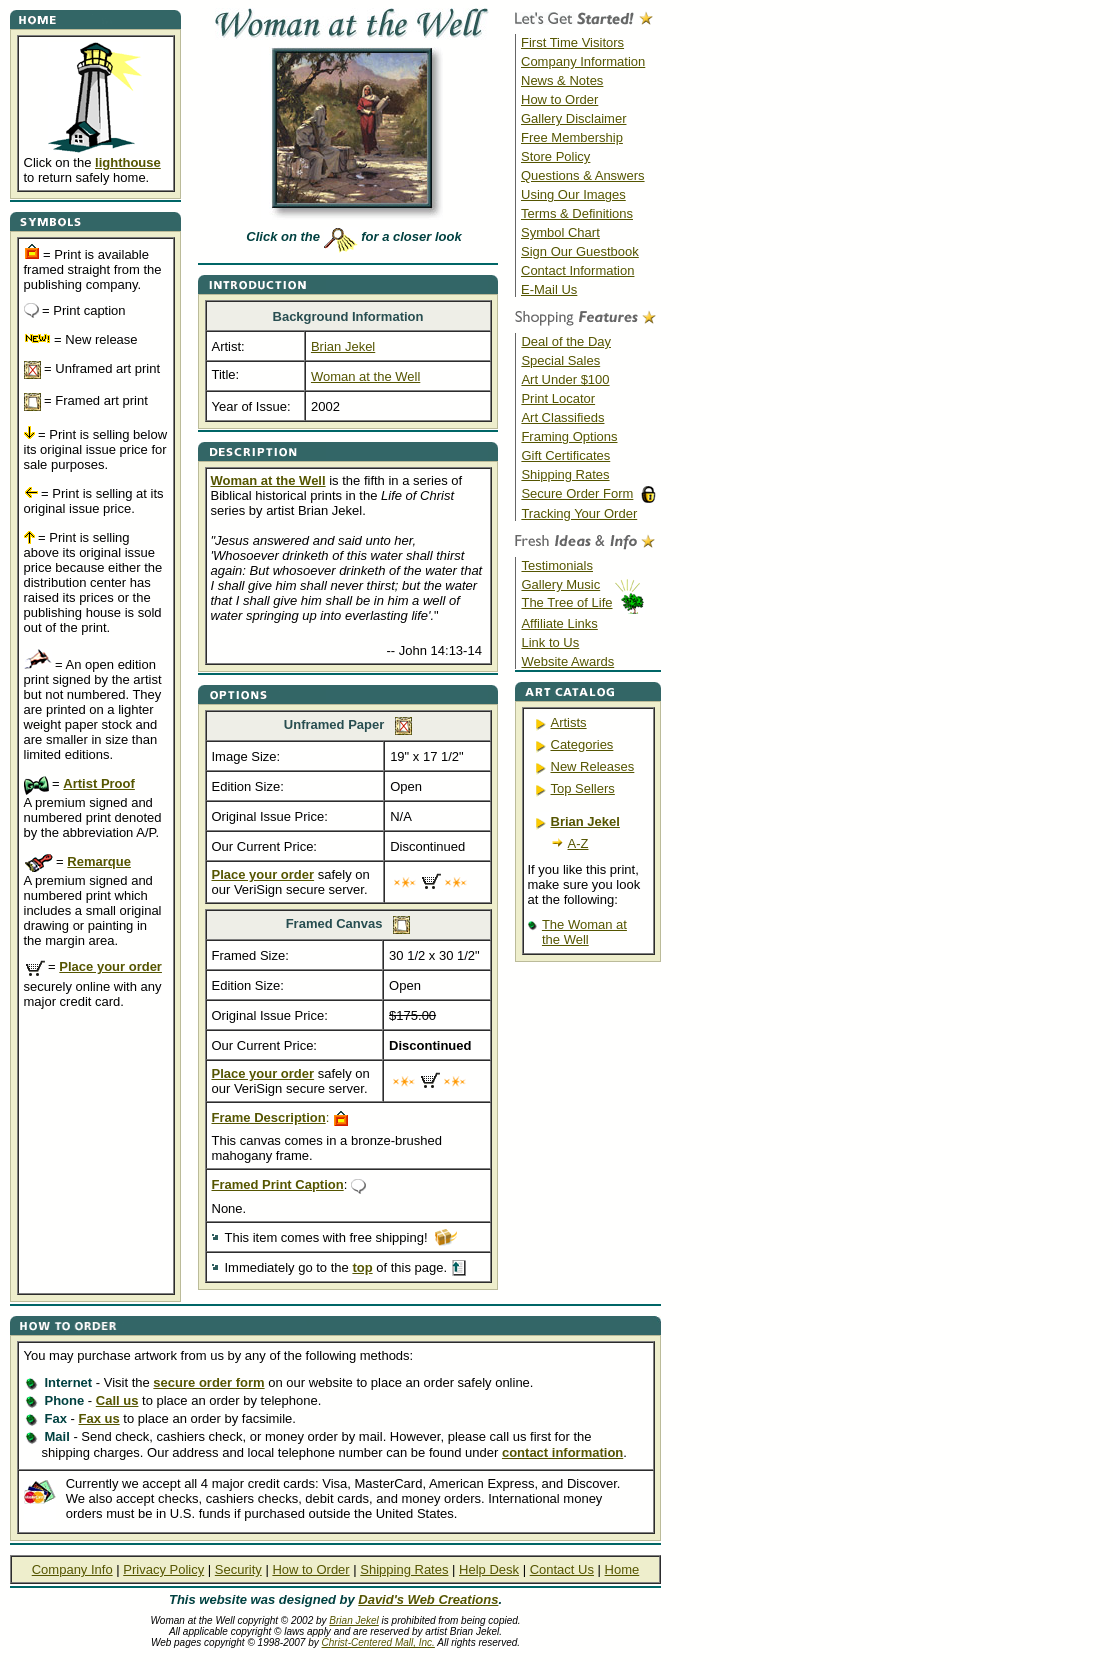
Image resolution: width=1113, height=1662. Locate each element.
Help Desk (489, 1569)
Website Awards (567, 661)
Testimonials (557, 565)
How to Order (559, 99)
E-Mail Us (549, 289)
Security (238, 1569)
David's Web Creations (428, 1599)
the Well (565, 939)
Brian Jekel (353, 1620)
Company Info (72, 1569)
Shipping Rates (565, 474)
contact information (562, 1452)
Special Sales (560, 360)
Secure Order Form (577, 493)
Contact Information (577, 270)
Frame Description (269, 1117)
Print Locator (558, 398)
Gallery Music (560, 584)
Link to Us (550, 642)
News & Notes (562, 80)
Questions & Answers (583, 175)
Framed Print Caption (278, 1184)
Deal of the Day (566, 341)
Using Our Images (573, 194)
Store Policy (555, 156)
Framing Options (569, 436)
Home (622, 1569)
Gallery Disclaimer (573, 118)
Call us (117, 1400)
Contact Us (562, 1569)
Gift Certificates (565, 455)
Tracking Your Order (579, 513)
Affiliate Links (559, 623)
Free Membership (572, 137)
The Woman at (584, 924)
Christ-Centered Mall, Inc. (378, 1642)
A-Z (578, 843)
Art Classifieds (562, 417)
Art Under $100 (565, 379)
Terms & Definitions (577, 213)
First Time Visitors (572, 42)
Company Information (583, 61)
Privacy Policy (163, 1569)
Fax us (98, 1418)
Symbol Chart (560, 232)
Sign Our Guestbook (580, 251)
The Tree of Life (566, 602)
